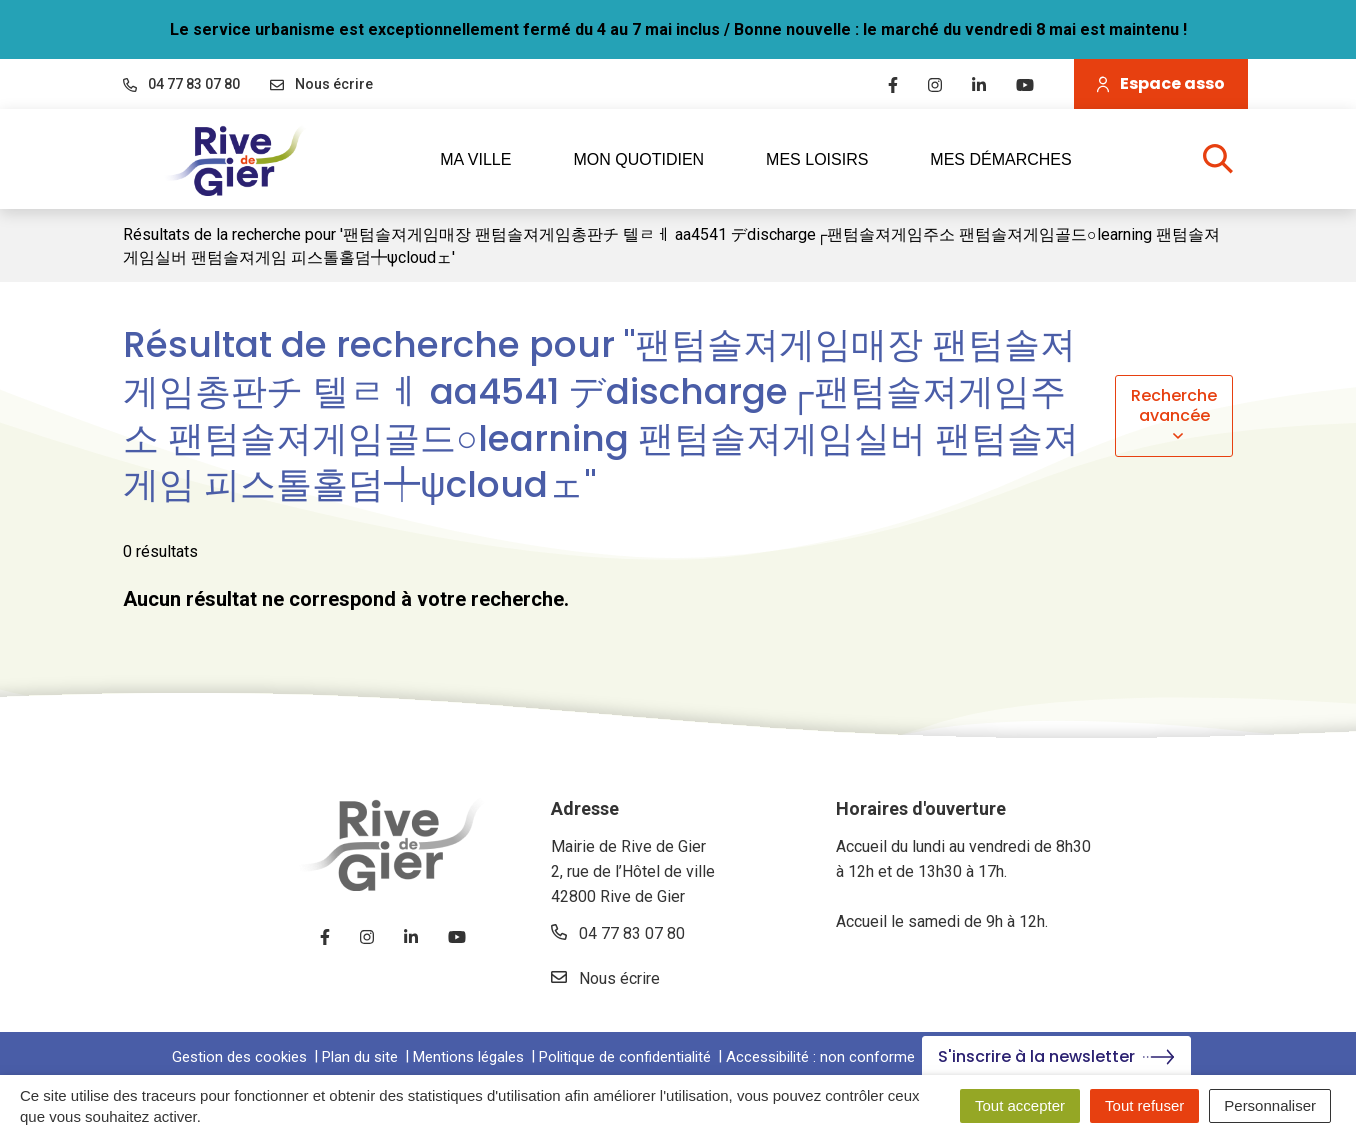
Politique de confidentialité (625, 1057)
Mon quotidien (652, 159)
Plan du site (360, 1057)
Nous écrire (605, 978)
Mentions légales (468, 1057)
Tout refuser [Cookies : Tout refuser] (1144, 1105)
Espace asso (1161, 83)
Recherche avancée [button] (1174, 414)
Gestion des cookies (239, 1057)
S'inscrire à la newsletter (1056, 1056)
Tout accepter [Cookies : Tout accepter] (1020, 1105)
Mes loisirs (830, 159)
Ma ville (489, 159)
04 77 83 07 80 (618, 933)
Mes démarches (1000, 159)
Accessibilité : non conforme (820, 1057)
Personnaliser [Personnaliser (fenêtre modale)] (1270, 1105)
